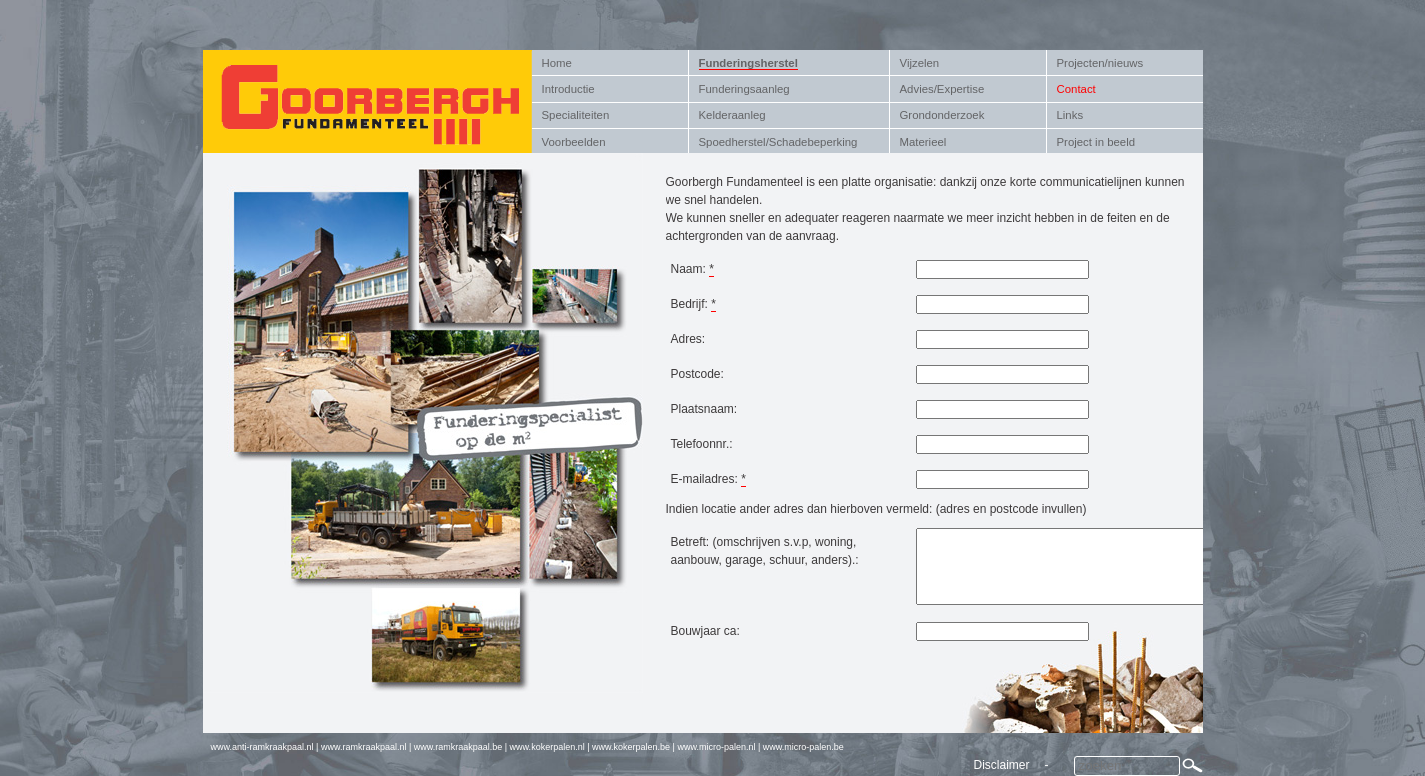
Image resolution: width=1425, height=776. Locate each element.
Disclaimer (1001, 765)
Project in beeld (1096, 142)
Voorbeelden (574, 142)
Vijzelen (920, 63)
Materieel (923, 142)
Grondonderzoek (942, 115)
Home (557, 63)
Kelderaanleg (732, 115)
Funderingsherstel (748, 63)
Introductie (568, 89)
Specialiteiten (576, 115)
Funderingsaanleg (744, 89)
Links (1070, 115)
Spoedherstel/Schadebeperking (778, 142)
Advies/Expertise (942, 89)
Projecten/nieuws (1100, 63)
